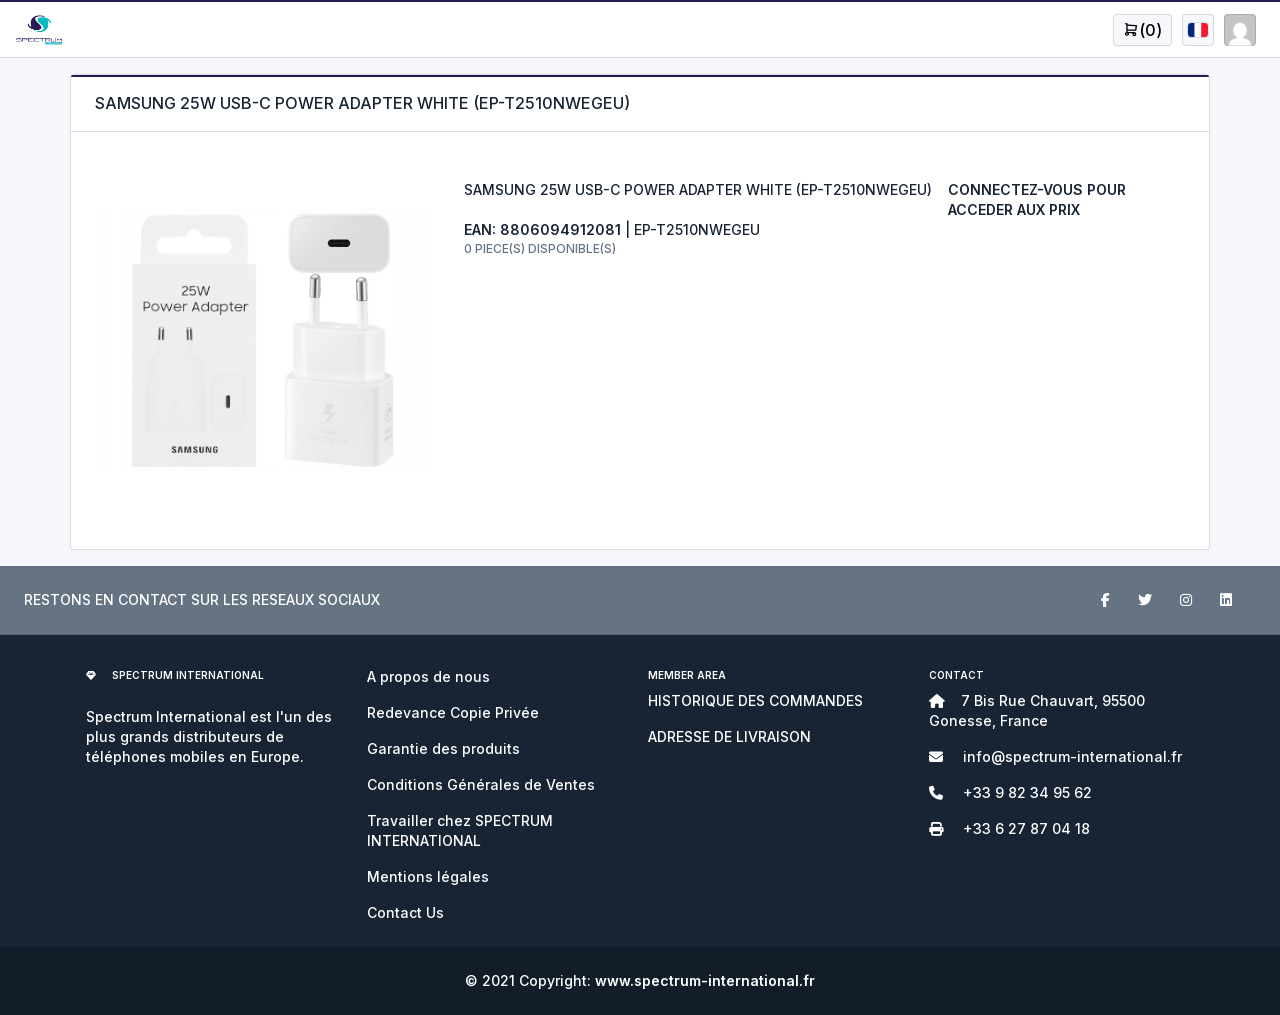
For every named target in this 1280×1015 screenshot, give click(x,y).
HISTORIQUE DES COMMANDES (755, 700)
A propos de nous (428, 676)
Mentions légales (428, 876)
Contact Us (405, 912)
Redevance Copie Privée (453, 712)
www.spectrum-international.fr (705, 980)
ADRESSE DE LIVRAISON (729, 736)
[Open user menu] (1142, 30)
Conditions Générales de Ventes (481, 784)
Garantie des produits (443, 748)
